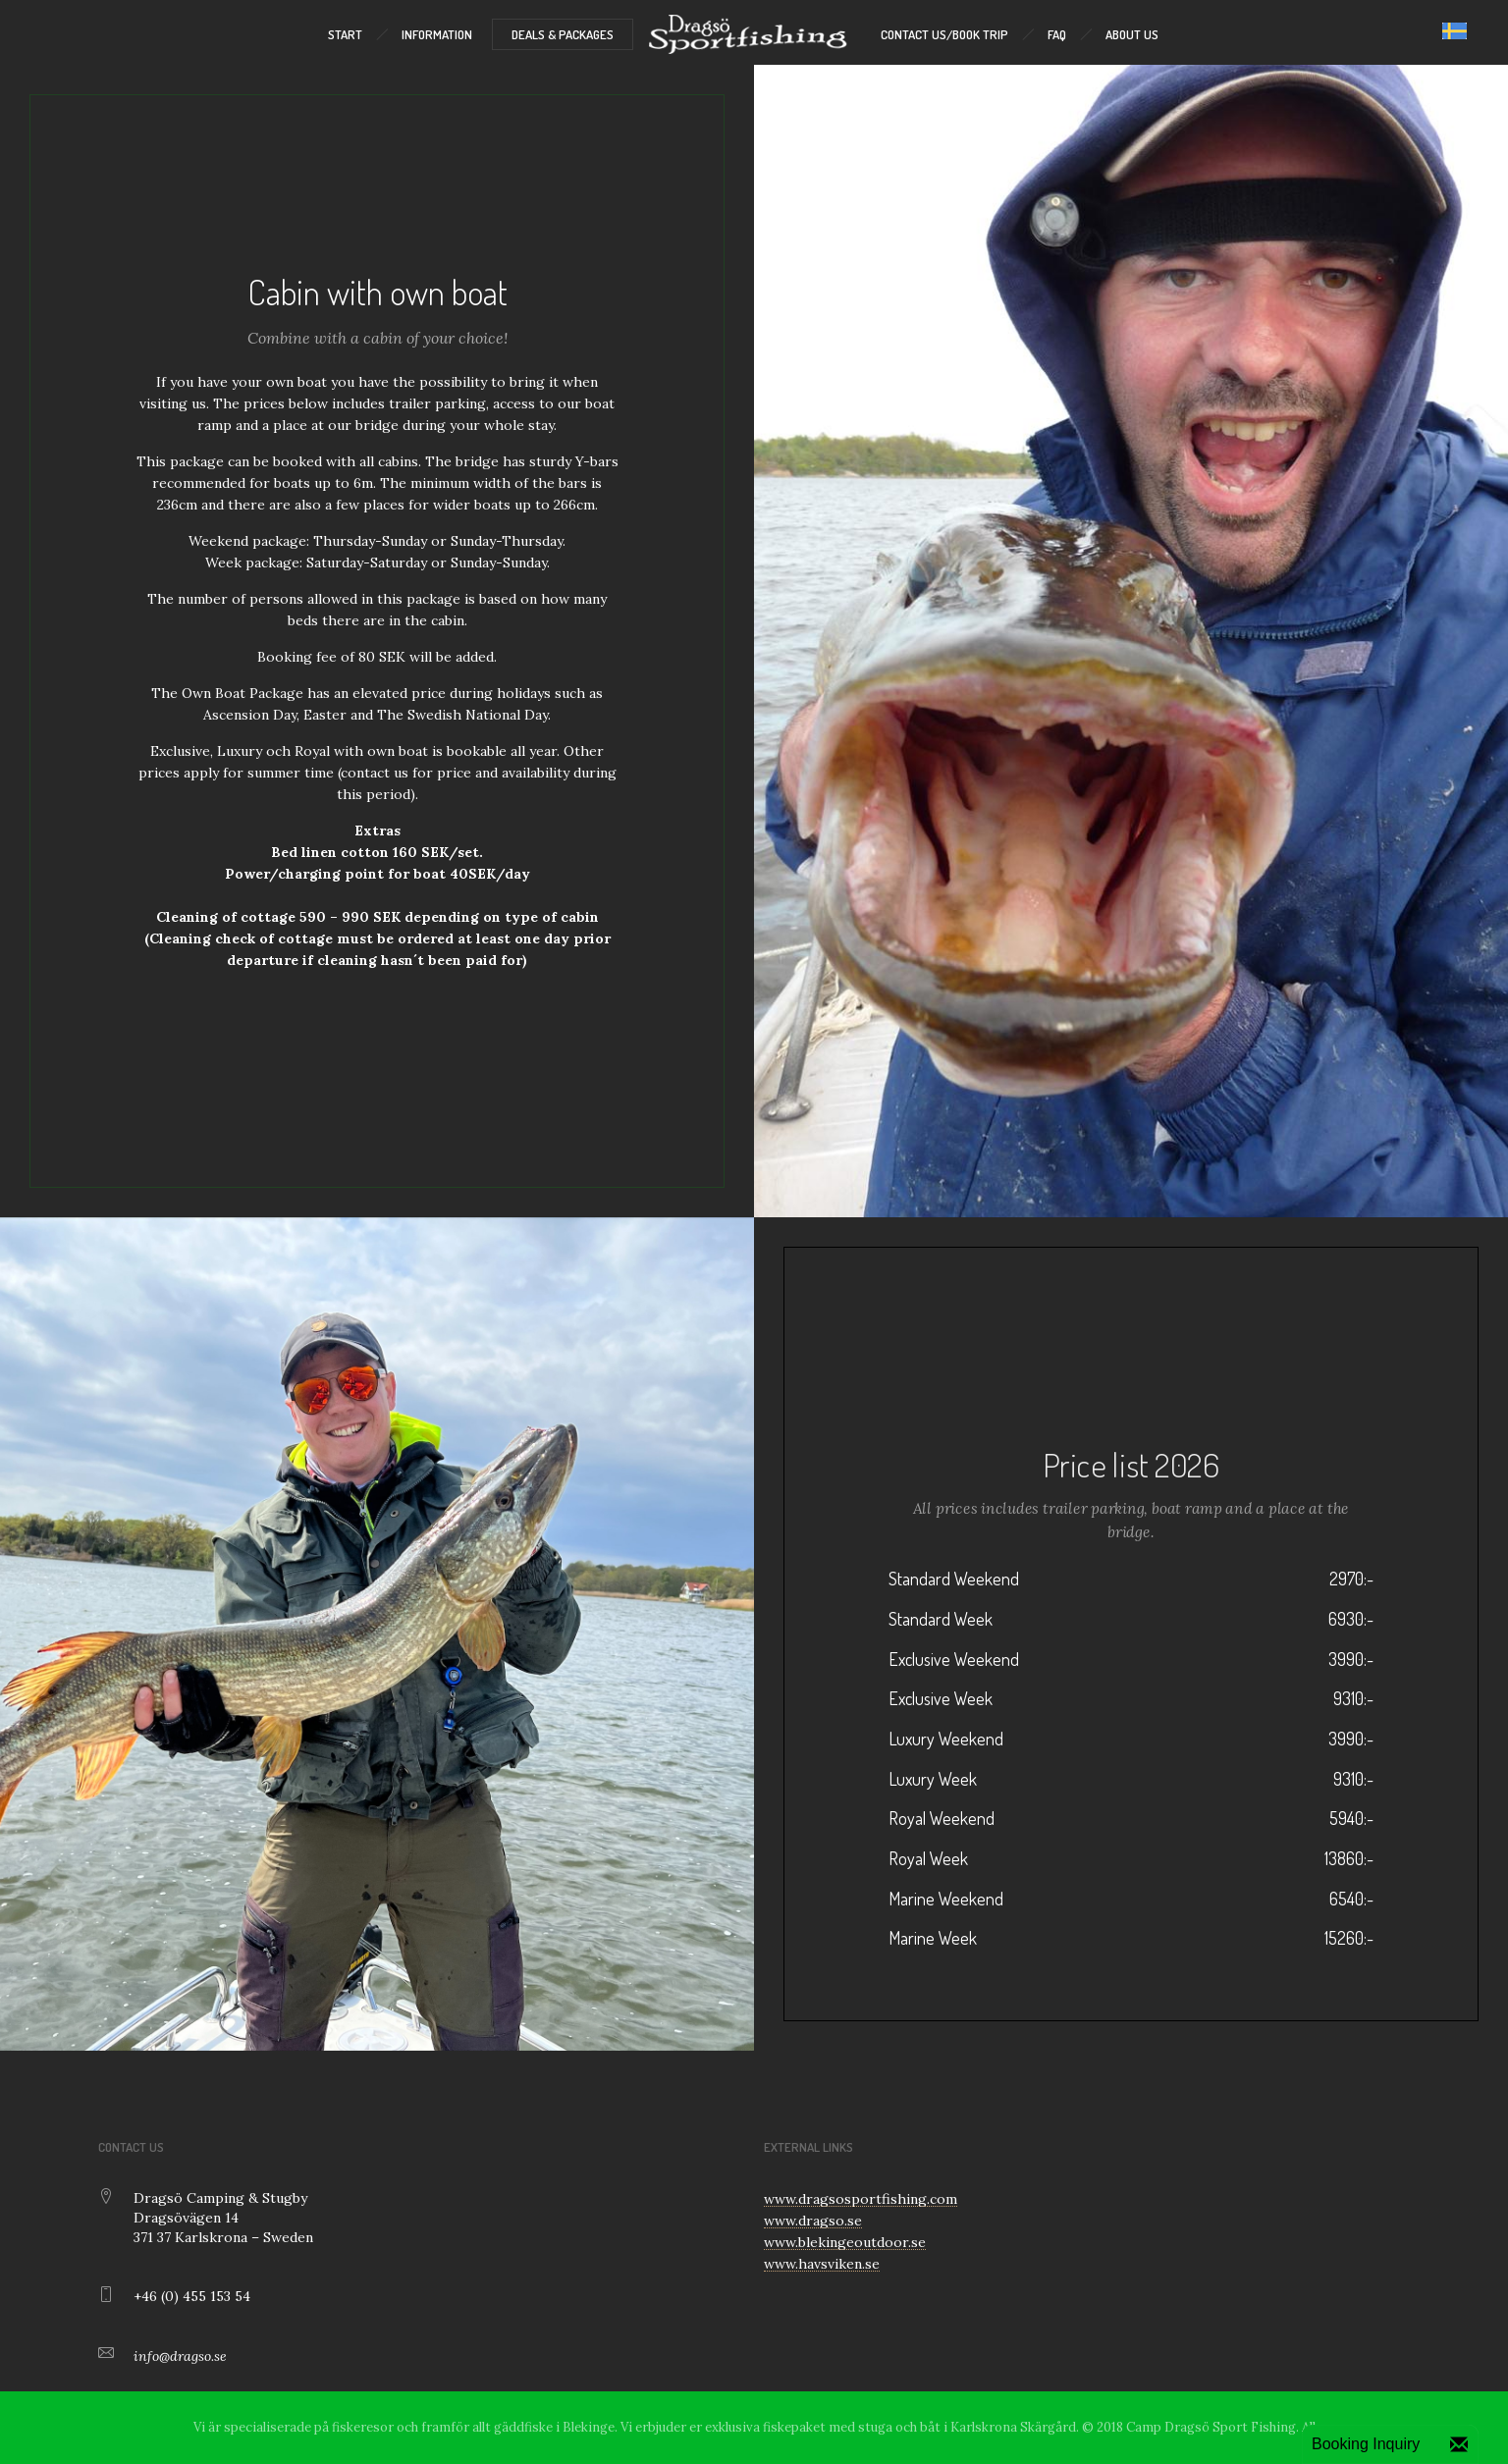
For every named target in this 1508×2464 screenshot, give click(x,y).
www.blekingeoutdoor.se (845, 2242)
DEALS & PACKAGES (563, 34)
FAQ (1057, 34)
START (345, 34)
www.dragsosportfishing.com (860, 2199)
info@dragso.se (180, 2356)
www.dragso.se (813, 2220)
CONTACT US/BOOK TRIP (944, 34)
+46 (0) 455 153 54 (192, 2296)
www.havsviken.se (822, 2264)
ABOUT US (1131, 34)
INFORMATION (437, 34)
